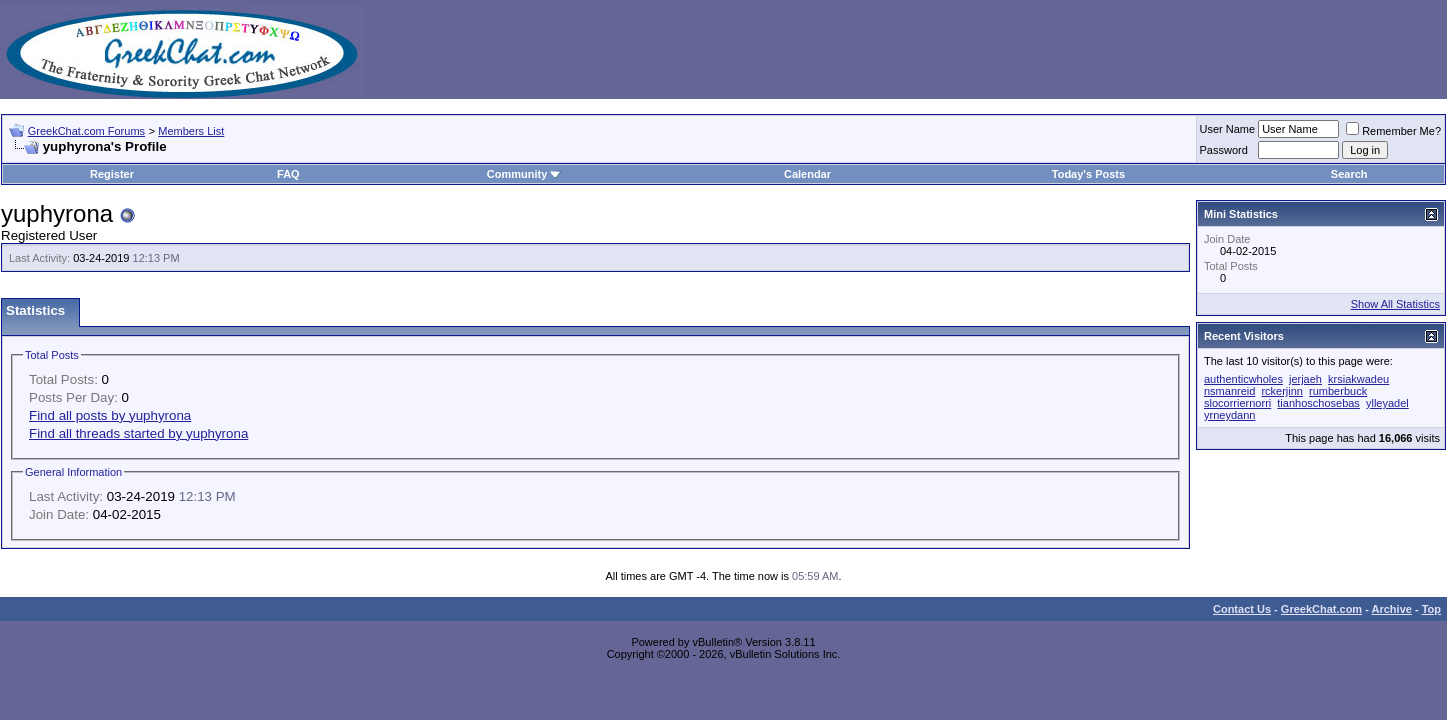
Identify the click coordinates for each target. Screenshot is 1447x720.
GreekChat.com (1321, 609)
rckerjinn (1282, 391)
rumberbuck (1338, 391)
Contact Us (1242, 609)
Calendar (807, 174)
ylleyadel (1387, 403)
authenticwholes (1243, 379)
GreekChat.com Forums (86, 131)
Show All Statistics (1395, 304)
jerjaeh (1305, 379)
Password (1224, 150)
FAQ (288, 174)
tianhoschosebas (1318, 403)
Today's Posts (1088, 174)
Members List (191, 131)
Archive (1392, 609)
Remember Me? (1393, 131)
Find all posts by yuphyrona (110, 415)
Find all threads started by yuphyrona (138, 433)
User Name (1228, 129)
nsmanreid (1229, 391)
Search (1349, 174)
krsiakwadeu (1358, 379)
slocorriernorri (1237, 403)
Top (1431, 609)
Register (112, 174)
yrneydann (1229, 415)
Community (524, 174)
